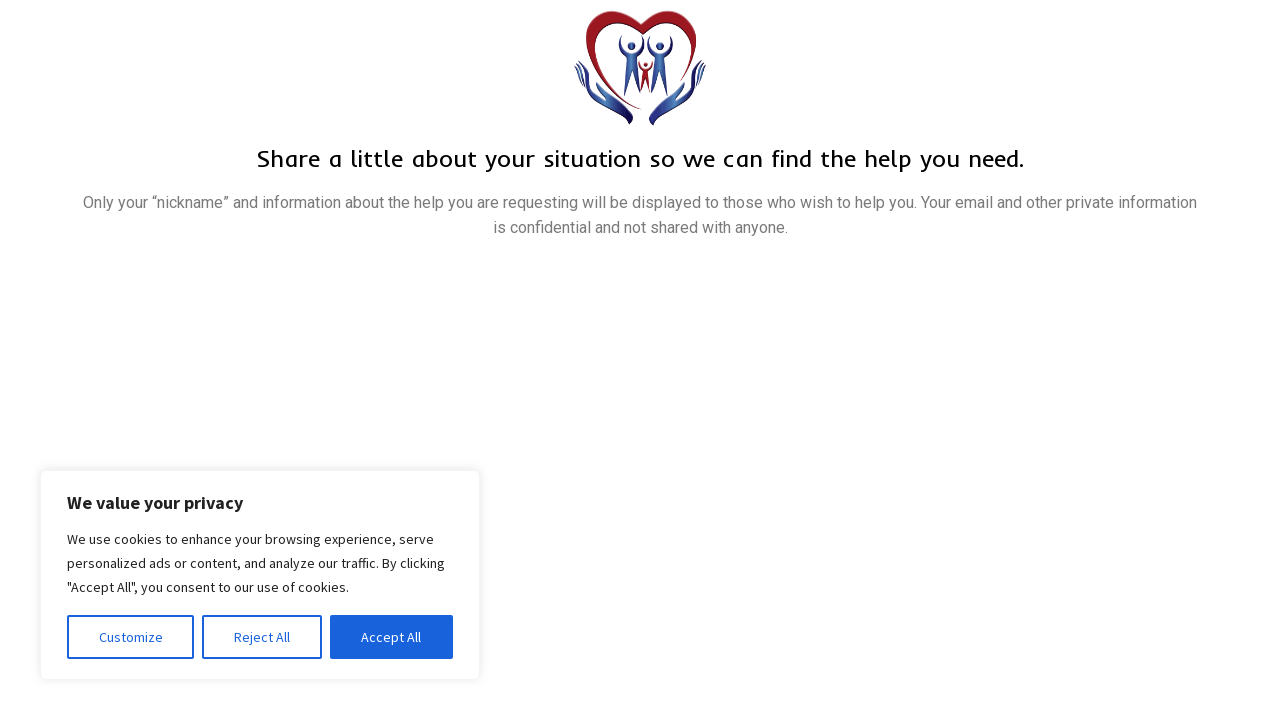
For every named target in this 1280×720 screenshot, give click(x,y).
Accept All (391, 637)
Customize (131, 637)
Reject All (262, 637)
